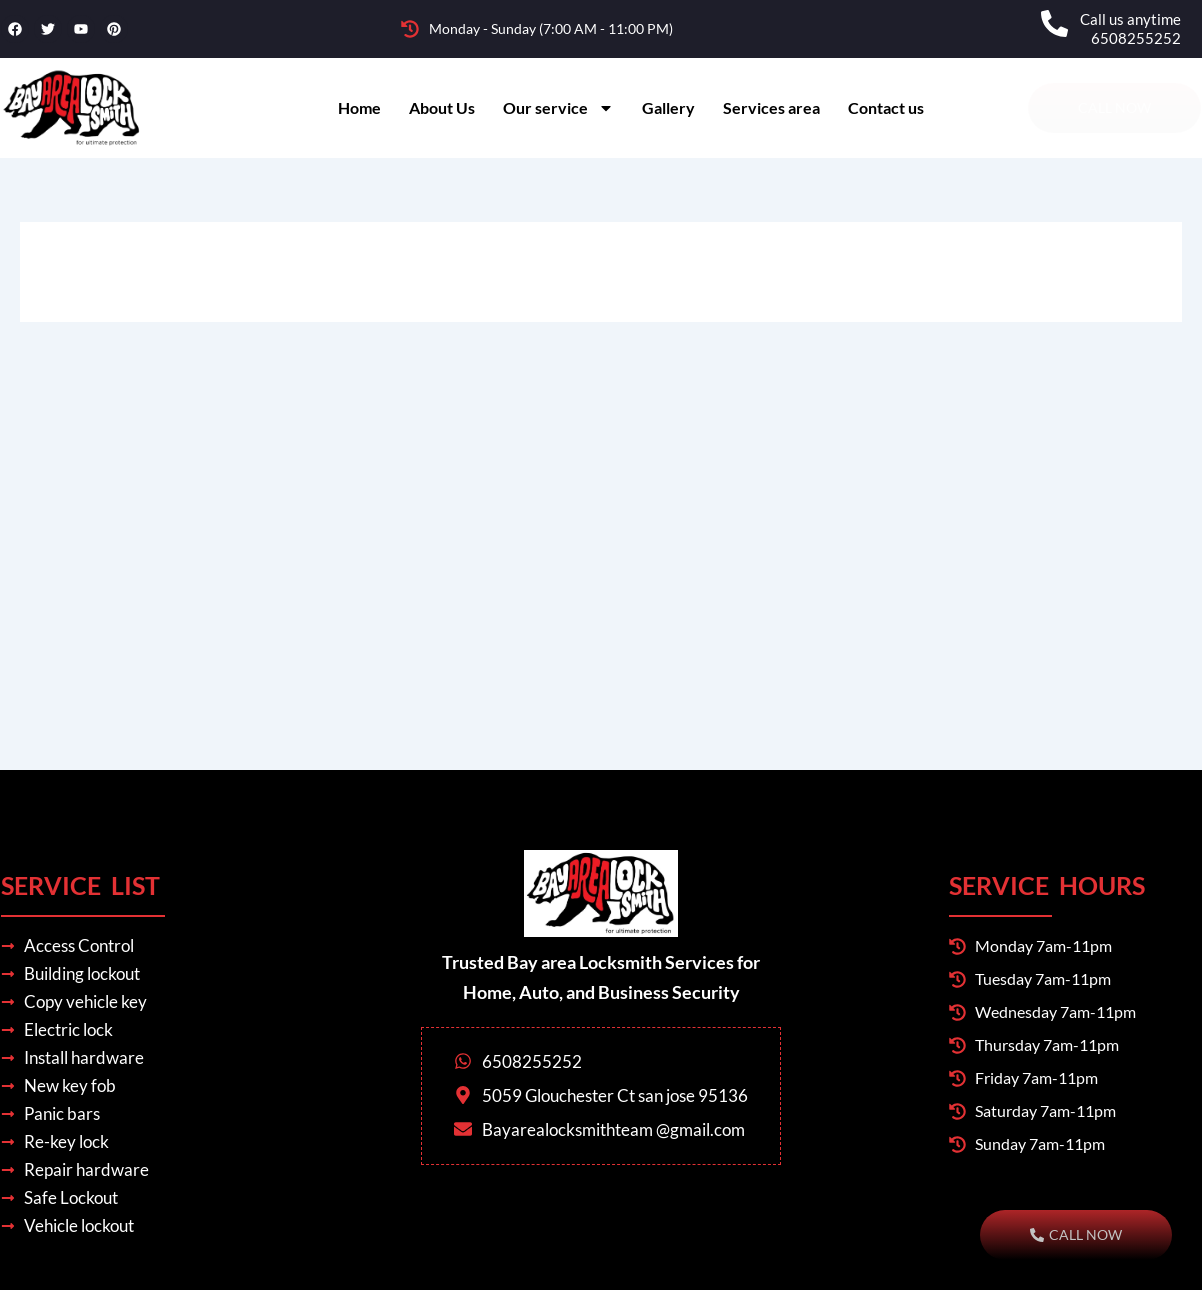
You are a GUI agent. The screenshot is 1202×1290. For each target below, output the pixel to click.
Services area (771, 107)
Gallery (668, 107)
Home (359, 107)
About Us (442, 107)
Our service (558, 108)
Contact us (886, 107)
